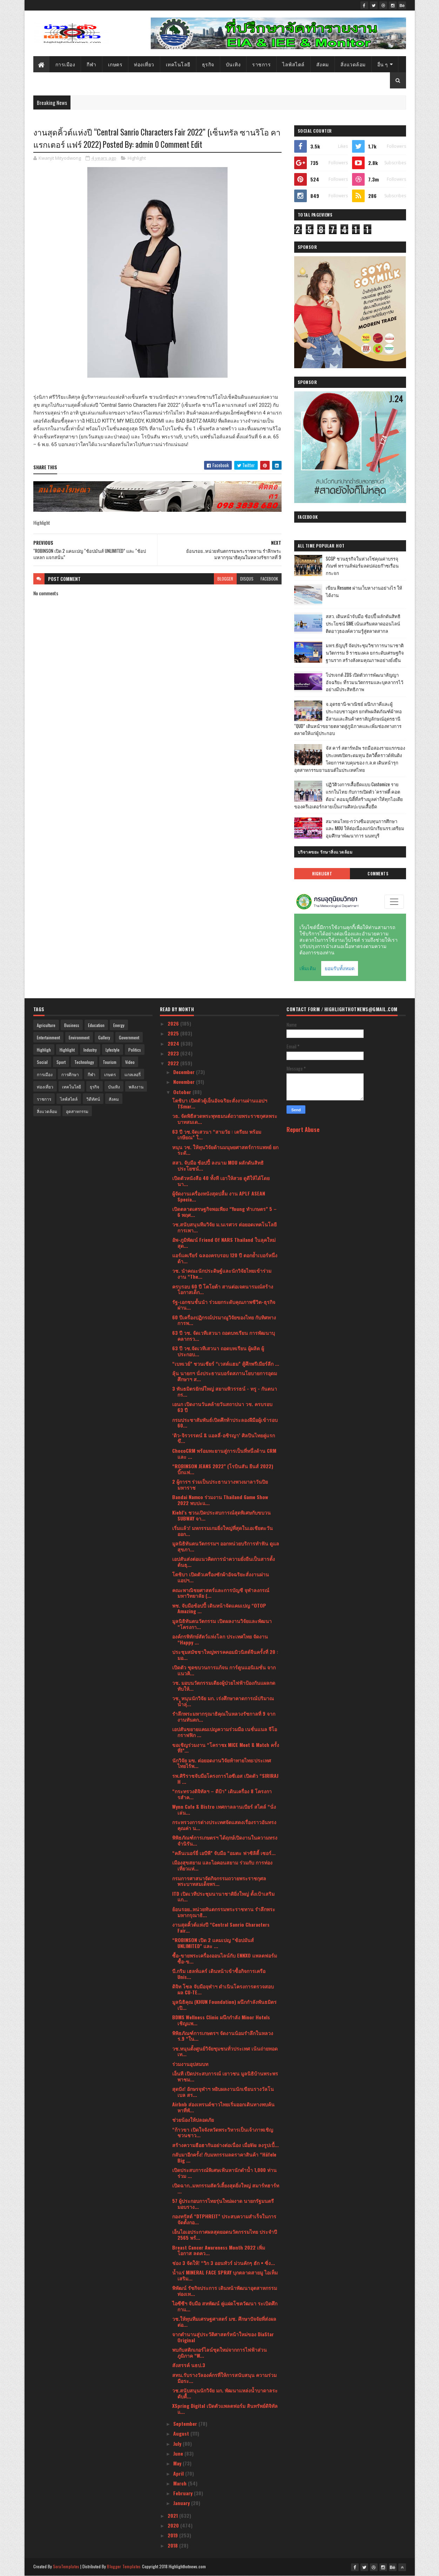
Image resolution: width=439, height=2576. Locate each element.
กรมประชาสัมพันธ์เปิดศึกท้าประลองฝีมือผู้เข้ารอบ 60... (225, 1422)
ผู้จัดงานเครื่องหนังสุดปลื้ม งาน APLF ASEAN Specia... (218, 1196)
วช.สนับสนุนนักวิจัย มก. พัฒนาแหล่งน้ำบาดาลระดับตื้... (225, 2393)
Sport (61, 1062)
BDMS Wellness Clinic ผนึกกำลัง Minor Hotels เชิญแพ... (221, 2020)
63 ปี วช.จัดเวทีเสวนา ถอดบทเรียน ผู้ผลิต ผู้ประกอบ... (218, 1351)
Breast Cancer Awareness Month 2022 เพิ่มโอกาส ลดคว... (218, 2250)
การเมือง (65, 64)
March (180, 2483)
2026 (174, 1023)
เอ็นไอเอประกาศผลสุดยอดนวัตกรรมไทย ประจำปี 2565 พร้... (224, 2234)
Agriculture (46, 1025)
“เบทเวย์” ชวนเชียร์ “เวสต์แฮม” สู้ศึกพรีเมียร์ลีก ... (225, 1363)
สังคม (322, 64)
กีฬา (91, 64)
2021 (173, 2515)
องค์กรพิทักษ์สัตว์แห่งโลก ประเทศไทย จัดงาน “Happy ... (220, 1639)
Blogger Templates (124, 2566)
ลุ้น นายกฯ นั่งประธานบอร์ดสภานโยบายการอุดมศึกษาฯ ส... (224, 1376)
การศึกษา (70, 1074)
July (178, 2443)
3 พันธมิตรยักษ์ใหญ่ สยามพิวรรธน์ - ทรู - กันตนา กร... (224, 1391)
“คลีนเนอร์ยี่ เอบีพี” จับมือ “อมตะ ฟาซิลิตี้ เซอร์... (224, 1852)
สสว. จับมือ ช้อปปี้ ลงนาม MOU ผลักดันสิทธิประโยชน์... (218, 1165)
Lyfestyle (113, 1050)
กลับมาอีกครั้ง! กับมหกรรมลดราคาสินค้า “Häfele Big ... (224, 2157)
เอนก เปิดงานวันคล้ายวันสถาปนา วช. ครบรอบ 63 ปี (222, 1406)
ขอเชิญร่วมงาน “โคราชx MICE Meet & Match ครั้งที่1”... (225, 1747)
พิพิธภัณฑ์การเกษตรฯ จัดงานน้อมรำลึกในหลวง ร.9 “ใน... (222, 2035)
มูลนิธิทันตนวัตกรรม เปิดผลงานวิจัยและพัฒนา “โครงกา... (222, 1623)
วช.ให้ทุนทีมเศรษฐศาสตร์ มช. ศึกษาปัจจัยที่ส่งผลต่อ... (224, 2321)
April (179, 2473)
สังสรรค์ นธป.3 (188, 2365)
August (181, 2433)
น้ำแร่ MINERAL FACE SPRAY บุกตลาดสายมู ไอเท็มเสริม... (225, 2275)
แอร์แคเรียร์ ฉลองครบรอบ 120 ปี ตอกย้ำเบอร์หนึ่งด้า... (224, 1258)
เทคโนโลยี (178, 64)
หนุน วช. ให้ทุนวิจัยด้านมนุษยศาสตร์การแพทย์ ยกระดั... (225, 1150)
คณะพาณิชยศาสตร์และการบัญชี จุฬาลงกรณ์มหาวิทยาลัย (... (220, 1593)
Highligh (44, 1050)
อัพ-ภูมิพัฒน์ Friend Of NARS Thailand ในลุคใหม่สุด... (224, 1242)
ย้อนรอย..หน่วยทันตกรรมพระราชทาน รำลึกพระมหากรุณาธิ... (223, 1912)
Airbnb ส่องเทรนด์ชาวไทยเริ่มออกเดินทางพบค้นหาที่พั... (223, 2107)
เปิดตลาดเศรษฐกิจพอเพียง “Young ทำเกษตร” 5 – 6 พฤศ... (224, 1211)
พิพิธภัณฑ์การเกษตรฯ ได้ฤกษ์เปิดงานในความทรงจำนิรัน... (224, 1840)
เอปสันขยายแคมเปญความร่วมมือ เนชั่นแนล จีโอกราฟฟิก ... (224, 1732)
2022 (174, 1063)
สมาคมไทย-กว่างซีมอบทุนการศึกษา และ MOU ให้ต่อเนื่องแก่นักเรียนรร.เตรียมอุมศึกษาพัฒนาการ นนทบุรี (365, 828)
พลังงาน (136, 1087)
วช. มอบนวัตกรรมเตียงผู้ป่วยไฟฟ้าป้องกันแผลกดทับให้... (223, 1685)
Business (71, 1025)
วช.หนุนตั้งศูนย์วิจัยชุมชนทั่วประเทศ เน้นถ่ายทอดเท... (225, 2051)
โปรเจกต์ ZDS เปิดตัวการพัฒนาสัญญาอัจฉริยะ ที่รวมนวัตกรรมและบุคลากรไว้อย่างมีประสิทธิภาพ (364, 682)
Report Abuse (302, 1129)
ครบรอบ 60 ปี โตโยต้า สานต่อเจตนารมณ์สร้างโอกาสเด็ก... (222, 1289)
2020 (174, 2525)
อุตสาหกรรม (77, 1111)
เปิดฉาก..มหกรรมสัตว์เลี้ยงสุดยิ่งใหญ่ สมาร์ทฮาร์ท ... (225, 2188)
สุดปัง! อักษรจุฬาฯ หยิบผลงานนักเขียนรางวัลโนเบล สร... (223, 2091)
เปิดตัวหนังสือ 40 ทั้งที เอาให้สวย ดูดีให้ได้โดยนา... (221, 1180)
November (184, 1081)
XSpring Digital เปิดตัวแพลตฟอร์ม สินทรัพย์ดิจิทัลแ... (225, 2408)
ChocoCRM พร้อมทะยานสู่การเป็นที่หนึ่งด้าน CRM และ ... (224, 1453)
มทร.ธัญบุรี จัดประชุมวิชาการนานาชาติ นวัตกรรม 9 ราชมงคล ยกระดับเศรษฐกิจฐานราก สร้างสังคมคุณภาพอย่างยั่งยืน (365, 652)
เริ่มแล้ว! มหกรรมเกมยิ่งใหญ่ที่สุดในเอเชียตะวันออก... (222, 1530)
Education (96, 1025)
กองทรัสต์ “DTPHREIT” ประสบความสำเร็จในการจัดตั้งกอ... (224, 2219)
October (183, 1091)
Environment (79, 1037)
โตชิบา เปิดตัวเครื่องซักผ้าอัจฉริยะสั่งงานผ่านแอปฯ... (220, 1577)
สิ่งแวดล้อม (353, 64)
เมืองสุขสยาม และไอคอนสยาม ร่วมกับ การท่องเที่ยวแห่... (222, 1865)
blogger (225, 579)
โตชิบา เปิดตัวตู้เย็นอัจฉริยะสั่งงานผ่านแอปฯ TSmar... (219, 1103)
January (182, 2503)
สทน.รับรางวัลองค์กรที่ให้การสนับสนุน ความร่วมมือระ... (224, 2377)
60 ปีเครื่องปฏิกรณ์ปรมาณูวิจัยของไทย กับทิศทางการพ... (224, 1320)
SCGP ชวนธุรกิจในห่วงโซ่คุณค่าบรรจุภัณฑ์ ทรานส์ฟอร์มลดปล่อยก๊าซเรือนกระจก (362, 566)
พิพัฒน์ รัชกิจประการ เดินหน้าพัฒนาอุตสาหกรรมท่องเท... (224, 2290)
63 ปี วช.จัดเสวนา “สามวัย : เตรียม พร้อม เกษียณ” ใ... (216, 1134)
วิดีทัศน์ (93, 1099)
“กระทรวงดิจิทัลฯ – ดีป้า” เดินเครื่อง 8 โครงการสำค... (222, 1794)
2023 (174, 1053)
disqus (247, 579)
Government (129, 1037)
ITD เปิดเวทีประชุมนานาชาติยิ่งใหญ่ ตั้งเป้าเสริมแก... (223, 1896)
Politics (134, 1050)
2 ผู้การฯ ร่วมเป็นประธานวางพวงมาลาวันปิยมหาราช (220, 1484)
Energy (118, 1025)
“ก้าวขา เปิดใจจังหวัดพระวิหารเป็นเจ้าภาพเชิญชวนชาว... (222, 2132)
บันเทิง (233, 64)
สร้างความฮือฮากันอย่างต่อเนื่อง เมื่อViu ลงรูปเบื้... (225, 2144)
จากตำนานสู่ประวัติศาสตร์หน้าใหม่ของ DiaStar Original (223, 2337)
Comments (377, 873)
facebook (269, 579)
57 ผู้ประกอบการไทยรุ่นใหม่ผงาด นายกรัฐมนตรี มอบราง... (223, 2203)
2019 (173, 2535)
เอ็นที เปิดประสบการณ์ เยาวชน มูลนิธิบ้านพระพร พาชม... (225, 2076)
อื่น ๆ (382, 64)
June (178, 2453)
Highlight (137, 158)
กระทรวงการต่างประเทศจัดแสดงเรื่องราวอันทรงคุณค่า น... (224, 1825)
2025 (174, 1033)
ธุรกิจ (208, 64)
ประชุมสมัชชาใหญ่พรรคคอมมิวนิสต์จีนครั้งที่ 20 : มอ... (225, 1654)
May (178, 2463)
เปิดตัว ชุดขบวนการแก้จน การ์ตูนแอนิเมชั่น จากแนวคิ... (224, 1670)
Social (42, 1062)
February (183, 2493)
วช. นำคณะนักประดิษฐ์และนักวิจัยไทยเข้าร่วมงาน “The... (221, 1273)
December (184, 1071)
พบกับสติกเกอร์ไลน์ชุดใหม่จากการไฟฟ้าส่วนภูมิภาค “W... (219, 2352)
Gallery (104, 1037)
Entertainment (48, 1037)
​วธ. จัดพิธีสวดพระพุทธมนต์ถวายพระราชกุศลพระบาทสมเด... (224, 1118)
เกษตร (115, 64)
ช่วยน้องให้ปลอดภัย (193, 2119)
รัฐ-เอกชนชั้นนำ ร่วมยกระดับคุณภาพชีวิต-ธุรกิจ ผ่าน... (223, 1304)
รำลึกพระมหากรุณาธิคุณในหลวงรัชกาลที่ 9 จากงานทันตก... (223, 1716)
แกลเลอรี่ (132, 1074)
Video (130, 1062)
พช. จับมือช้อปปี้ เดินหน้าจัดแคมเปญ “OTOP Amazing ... (219, 1608)
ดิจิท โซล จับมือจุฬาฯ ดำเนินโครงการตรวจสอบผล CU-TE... (223, 1989)
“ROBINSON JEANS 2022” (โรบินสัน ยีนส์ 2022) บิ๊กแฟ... (222, 1469)
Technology (84, 1062)
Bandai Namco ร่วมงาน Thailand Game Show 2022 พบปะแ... (220, 1499)
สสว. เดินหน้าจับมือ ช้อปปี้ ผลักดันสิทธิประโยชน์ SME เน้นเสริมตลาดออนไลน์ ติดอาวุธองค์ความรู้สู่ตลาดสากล (363, 623)
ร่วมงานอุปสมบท (190, 2063)
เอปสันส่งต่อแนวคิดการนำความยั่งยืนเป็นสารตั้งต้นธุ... (223, 1561)
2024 (174, 1043)
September (185, 2423)
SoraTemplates (66, 2566)
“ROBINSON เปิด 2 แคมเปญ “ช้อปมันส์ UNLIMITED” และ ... (213, 1942)
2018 (173, 2545)
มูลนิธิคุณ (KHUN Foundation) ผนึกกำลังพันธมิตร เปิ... (224, 2004)
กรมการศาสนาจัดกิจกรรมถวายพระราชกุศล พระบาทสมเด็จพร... (219, 1881)
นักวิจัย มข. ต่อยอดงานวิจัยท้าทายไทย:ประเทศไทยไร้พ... (221, 1763)
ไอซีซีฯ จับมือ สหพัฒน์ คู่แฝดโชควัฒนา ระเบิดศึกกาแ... (224, 2306)
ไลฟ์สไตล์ (293, 64)
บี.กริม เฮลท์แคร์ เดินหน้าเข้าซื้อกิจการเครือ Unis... (218, 1973)
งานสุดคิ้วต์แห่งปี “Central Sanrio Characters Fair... (221, 1927)
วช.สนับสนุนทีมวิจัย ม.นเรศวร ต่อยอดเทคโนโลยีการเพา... (224, 1227)
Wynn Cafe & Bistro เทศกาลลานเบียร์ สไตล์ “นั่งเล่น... (224, 1809)
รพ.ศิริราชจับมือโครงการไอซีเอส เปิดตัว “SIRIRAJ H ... (225, 1778)
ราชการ (261, 64)
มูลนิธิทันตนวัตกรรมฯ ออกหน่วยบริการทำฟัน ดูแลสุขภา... (225, 1546)
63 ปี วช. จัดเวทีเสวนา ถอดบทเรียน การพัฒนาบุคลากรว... (223, 1335)
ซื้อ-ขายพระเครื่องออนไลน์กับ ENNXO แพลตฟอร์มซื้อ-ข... (224, 1958)
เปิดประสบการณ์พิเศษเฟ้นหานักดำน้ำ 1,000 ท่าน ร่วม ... (224, 2172)
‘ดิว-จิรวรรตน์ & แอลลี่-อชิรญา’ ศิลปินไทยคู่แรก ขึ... (223, 1438)
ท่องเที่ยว (144, 64)
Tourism (109, 1062)
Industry (90, 1050)
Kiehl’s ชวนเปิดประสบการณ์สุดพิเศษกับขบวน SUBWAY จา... (221, 1515)
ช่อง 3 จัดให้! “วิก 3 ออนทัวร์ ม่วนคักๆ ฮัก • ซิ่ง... (223, 2262)
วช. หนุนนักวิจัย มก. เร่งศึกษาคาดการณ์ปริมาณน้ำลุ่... (223, 1701)
